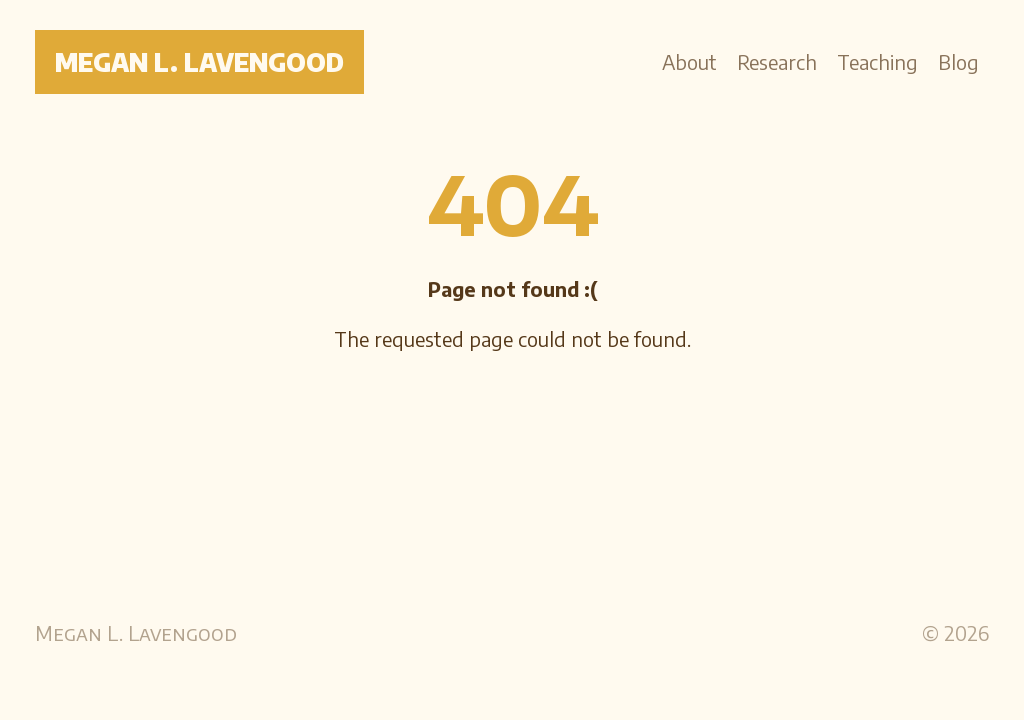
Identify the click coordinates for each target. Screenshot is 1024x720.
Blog (958, 61)
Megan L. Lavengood (199, 62)
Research (777, 61)
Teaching (877, 61)
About (689, 61)
